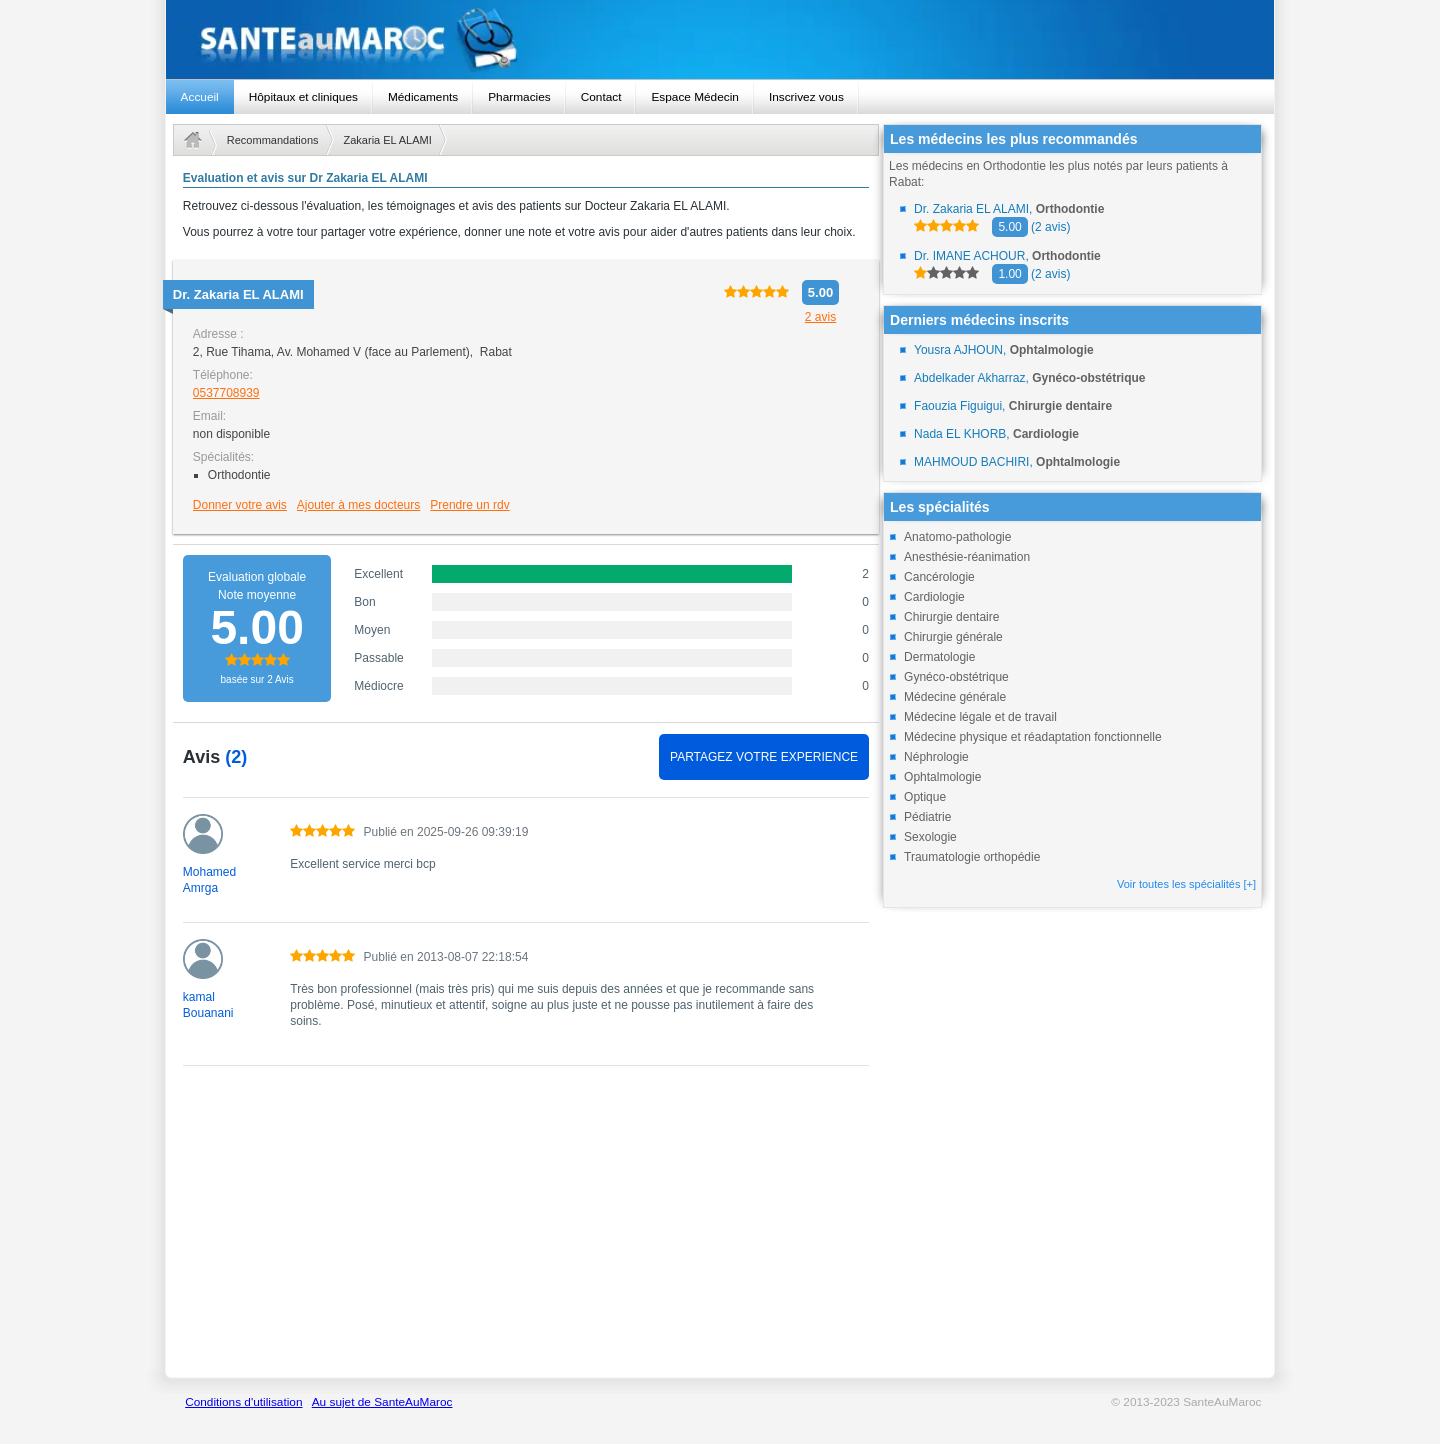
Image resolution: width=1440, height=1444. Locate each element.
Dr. (238, 294)
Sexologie (930, 837)
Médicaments (423, 97)
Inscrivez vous (806, 97)
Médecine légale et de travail (980, 717)
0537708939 (226, 393)
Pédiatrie (927, 817)
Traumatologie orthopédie (972, 857)
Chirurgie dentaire (951, 617)
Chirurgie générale (953, 637)
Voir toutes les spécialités (1186, 884)
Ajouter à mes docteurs (358, 505)
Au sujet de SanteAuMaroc (382, 1402)
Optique (925, 797)
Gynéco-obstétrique (956, 677)
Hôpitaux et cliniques (303, 97)
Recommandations (273, 140)
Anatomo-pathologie (957, 537)
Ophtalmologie (942, 777)
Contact (601, 97)
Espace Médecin (694, 97)
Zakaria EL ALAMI (388, 140)
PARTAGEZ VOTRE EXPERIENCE (764, 757)
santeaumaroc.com (720, 39)
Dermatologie (939, 657)
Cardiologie (934, 597)
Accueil (200, 97)
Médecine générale (955, 697)
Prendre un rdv (469, 505)
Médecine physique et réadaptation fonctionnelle (1033, 737)
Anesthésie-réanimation (967, 557)
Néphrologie (936, 757)
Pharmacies (519, 97)
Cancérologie (939, 577)
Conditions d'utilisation (243, 1402)
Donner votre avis (240, 505)
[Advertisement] (526, 1232)
